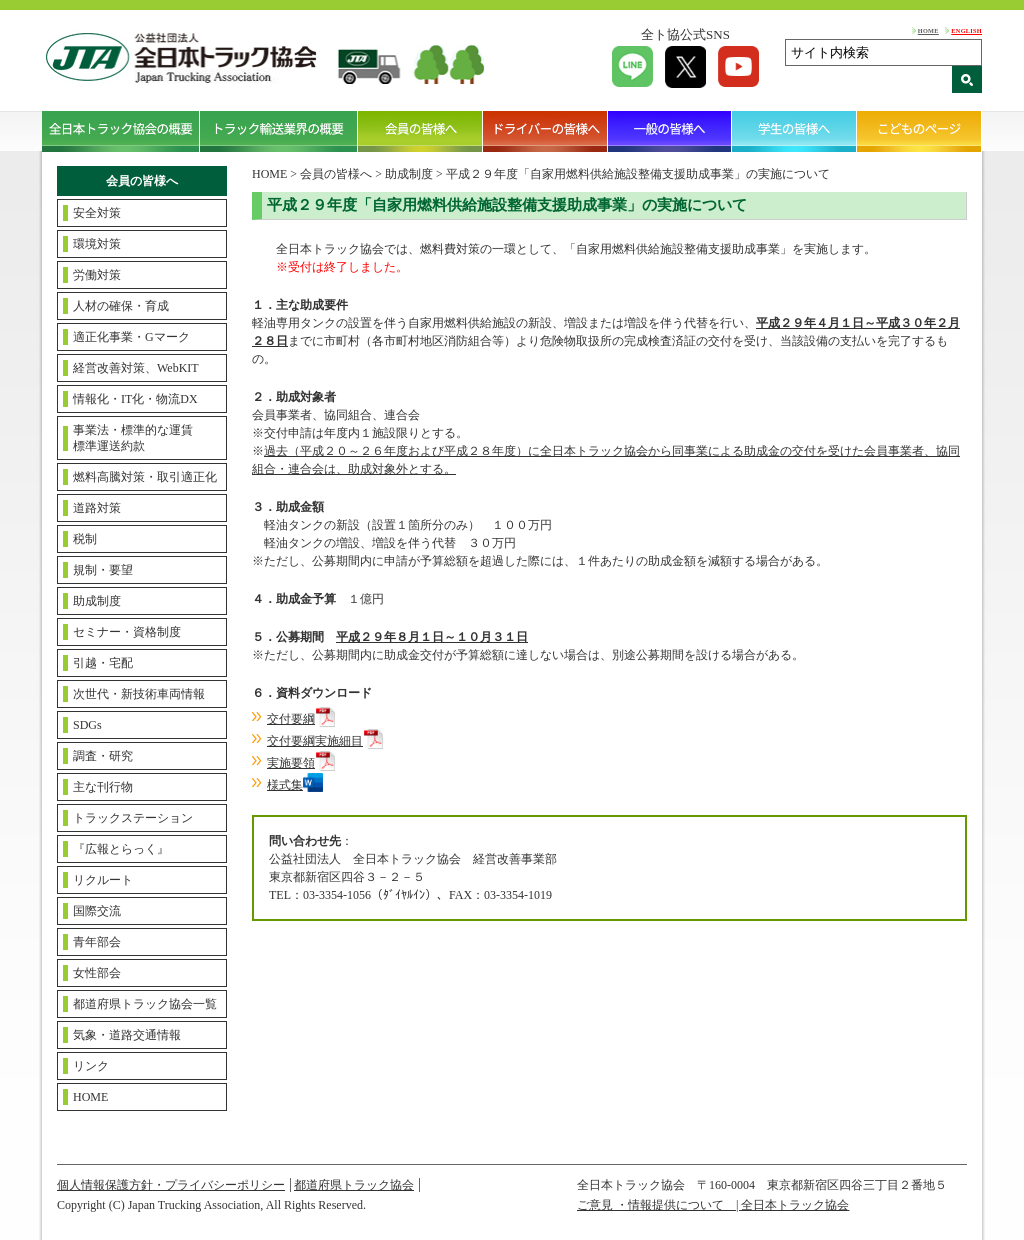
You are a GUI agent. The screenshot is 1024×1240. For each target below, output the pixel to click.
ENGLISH (966, 30)
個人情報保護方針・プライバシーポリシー (171, 1185)
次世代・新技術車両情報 (139, 694)
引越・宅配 (103, 663)
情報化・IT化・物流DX (135, 399)
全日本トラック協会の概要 (121, 131)
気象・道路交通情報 (127, 1035)
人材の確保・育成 (121, 306)
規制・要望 (103, 570)
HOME (928, 30)
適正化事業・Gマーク (131, 337)
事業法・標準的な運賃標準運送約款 (133, 438)
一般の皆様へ (670, 131)
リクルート (103, 880)
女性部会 (97, 973)
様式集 (285, 785)
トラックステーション (133, 818)
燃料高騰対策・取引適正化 (145, 477)
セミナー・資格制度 (127, 632)
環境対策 (97, 244)
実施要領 (291, 763)
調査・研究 (103, 756)
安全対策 (97, 213)
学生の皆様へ (794, 131)
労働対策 (97, 275)
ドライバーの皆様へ (545, 131)
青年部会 (97, 942)
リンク (91, 1066)
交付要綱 (291, 719)
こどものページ (919, 131)
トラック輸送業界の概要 (279, 131)
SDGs (87, 725)
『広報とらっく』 (121, 849)
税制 (85, 539)
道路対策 (97, 508)
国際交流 (97, 911)
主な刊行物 (103, 787)
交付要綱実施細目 (315, 741)
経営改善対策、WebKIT (136, 368)
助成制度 (97, 601)
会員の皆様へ (420, 131)
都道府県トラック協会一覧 (145, 1004)
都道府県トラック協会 (354, 1185)
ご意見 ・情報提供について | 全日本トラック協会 (713, 1205)
